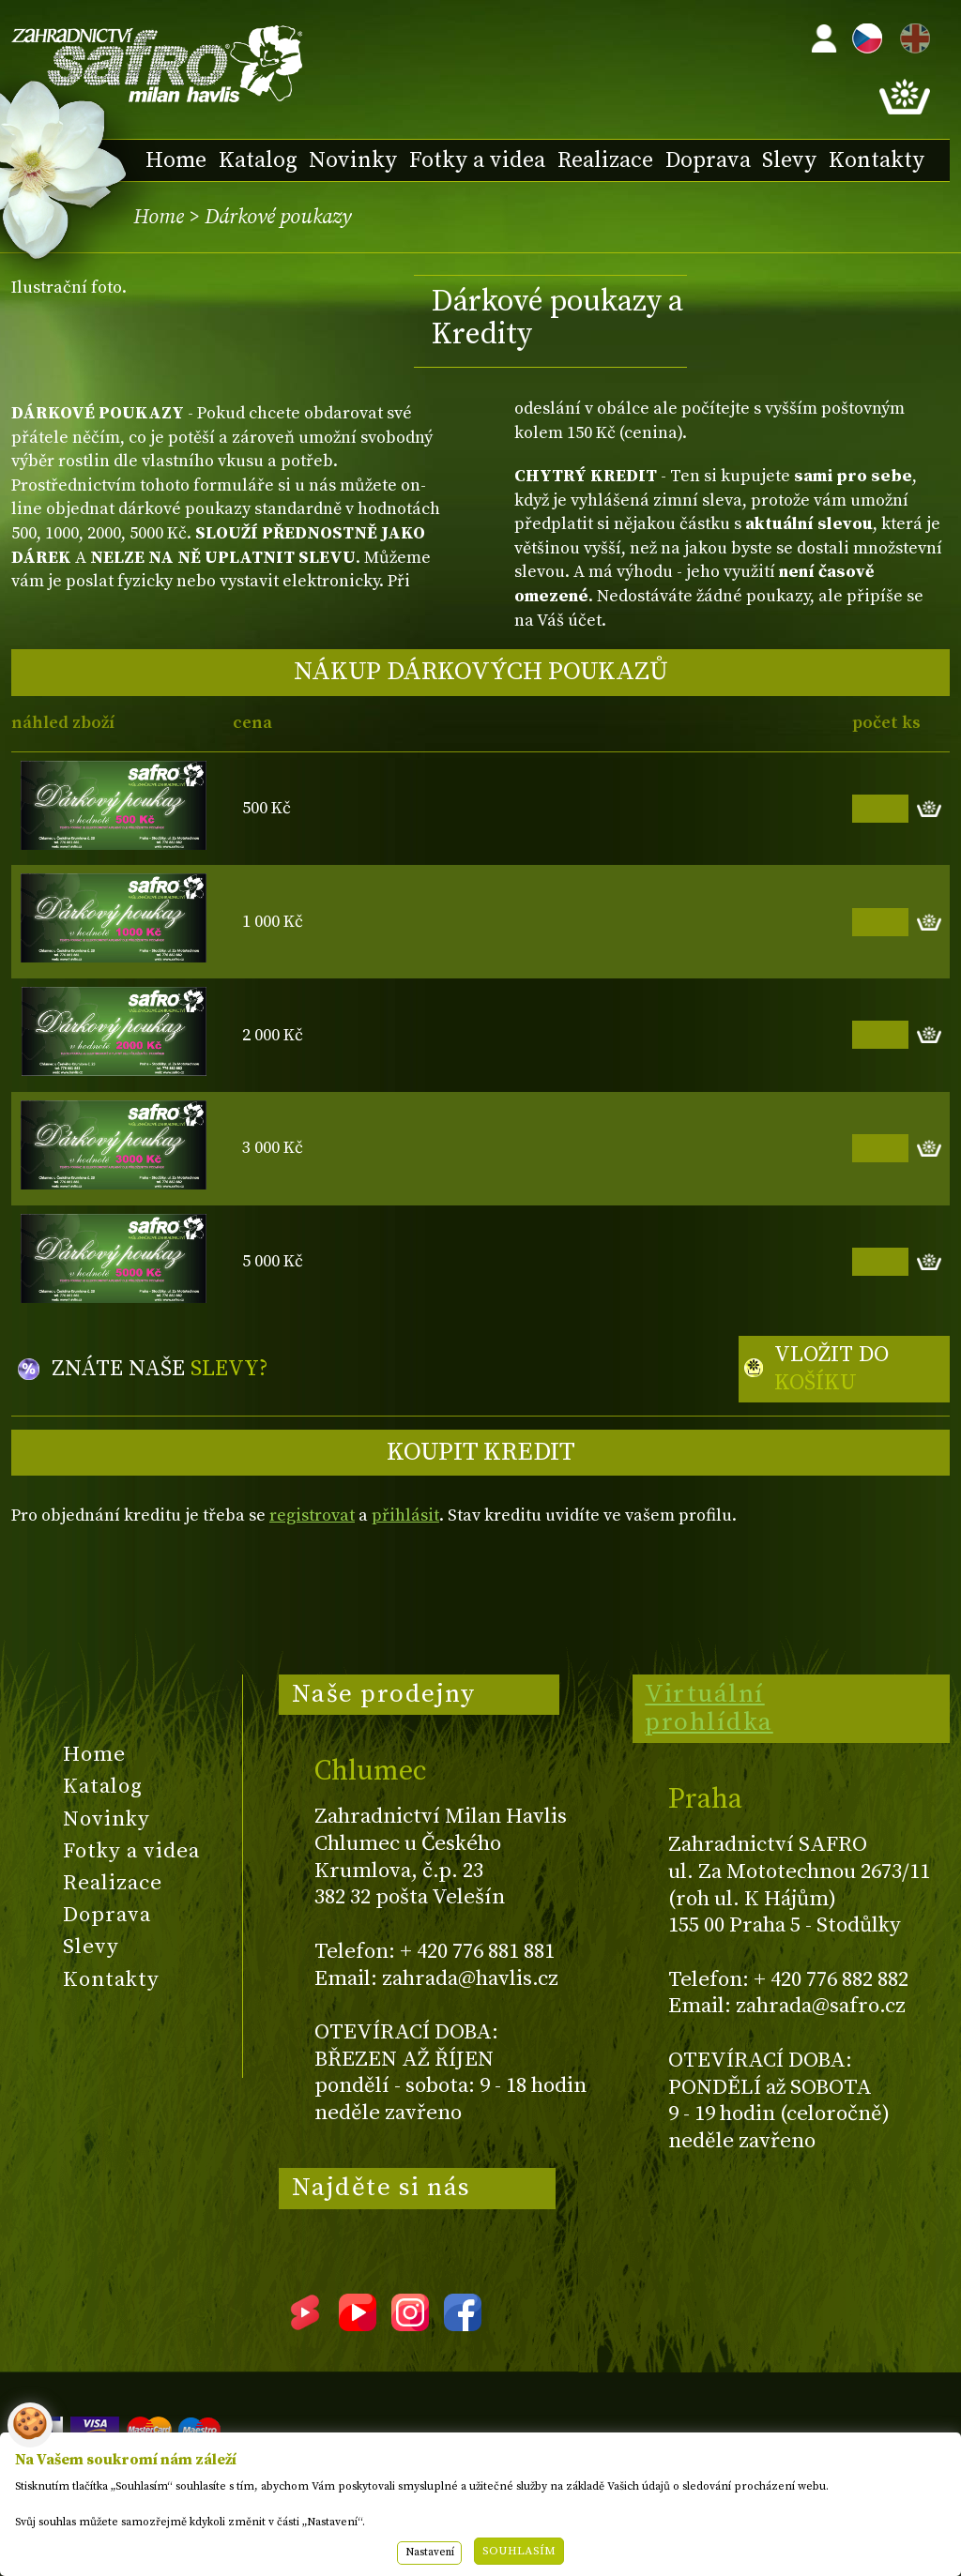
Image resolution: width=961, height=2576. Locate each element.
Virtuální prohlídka (709, 1708)
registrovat (312, 1515)
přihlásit (405, 1515)
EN (911, 35)
